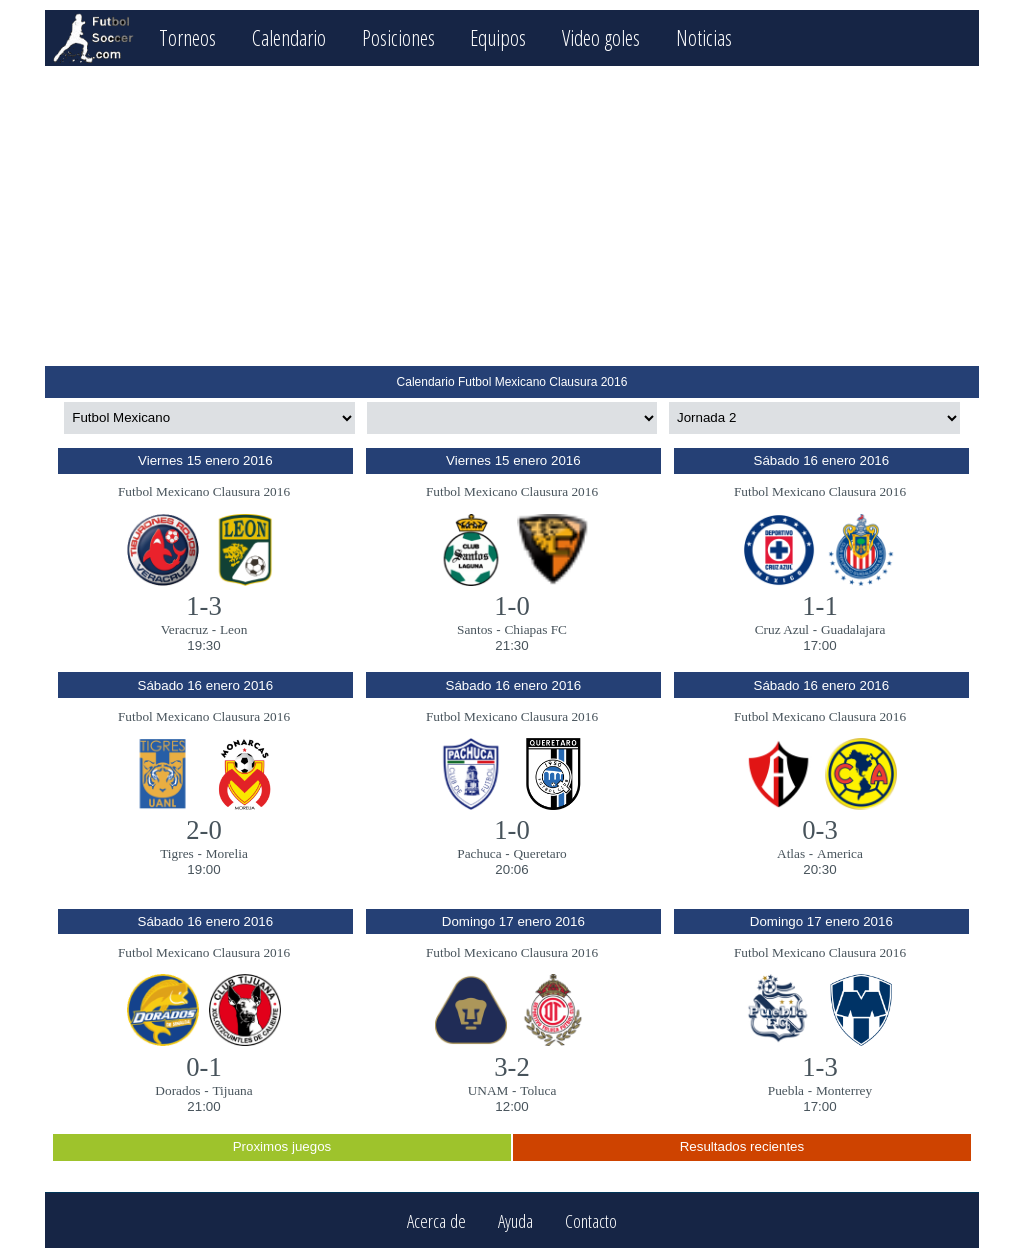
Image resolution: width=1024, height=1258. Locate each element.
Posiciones (398, 37)
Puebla (786, 1090)
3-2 (512, 1067)
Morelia (227, 853)
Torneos (187, 37)
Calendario (289, 37)
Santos (475, 629)
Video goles (601, 37)
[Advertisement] (511, 216)
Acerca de (436, 1220)
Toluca (538, 1090)
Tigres (177, 853)
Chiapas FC (535, 629)
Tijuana (232, 1090)
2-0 (204, 830)
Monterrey (844, 1090)
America (840, 853)
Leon (233, 629)
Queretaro (539, 853)
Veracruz (184, 629)
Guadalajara (853, 629)
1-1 (820, 606)
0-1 (204, 1067)
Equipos (498, 37)
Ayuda (515, 1220)
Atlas (791, 853)
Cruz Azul (782, 629)
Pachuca (479, 853)
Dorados (177, 1090)
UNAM (488, 1090)
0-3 (820, 830)
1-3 (204, 606)
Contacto (591, 1220)
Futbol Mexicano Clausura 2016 (204, 491)
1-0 (512, 606)
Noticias (704, 37)
